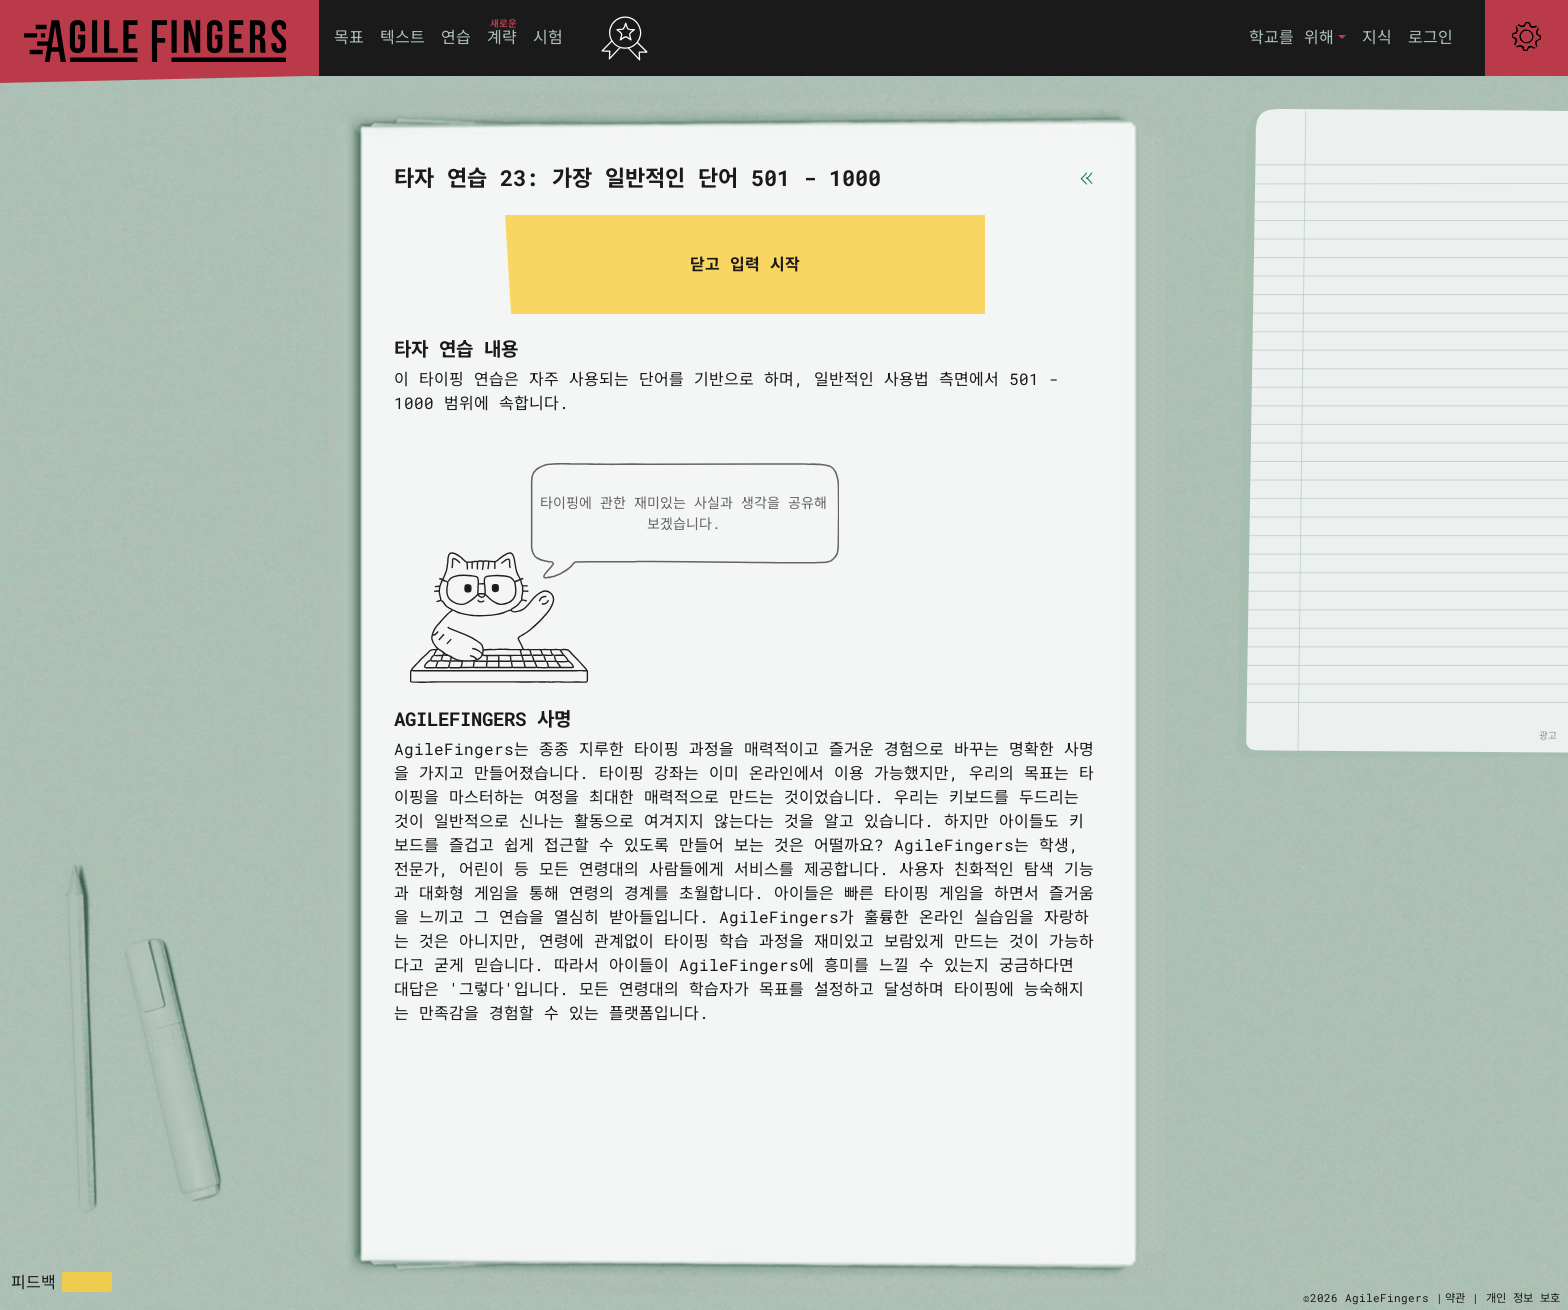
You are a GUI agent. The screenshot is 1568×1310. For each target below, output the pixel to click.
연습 (456, 36)
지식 (1377, 36)
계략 (502, 36)
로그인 (1430, 36)
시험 (548, 36)
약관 (1455, 1297)
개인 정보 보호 (1523, 1297)
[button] (1297, 37)
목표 (349, 36)
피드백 (33, 1281)
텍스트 (402, 36)
